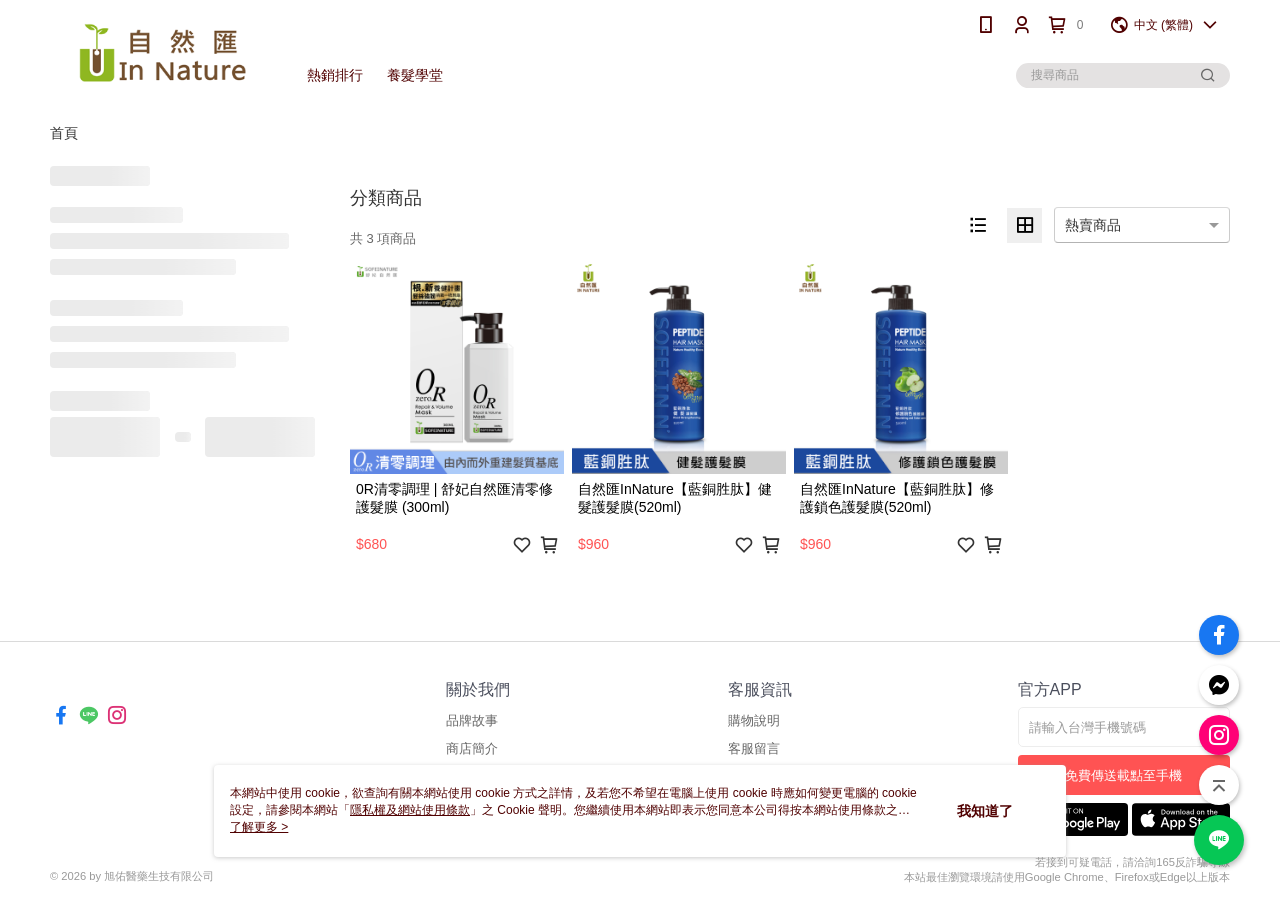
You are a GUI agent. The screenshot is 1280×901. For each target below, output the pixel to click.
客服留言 (754, 748)
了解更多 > (259, 827)
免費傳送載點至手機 (1123, 775)
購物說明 (754, 720)
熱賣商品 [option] (1093, 225)
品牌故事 (472, 720)
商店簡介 (472, 748)
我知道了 (985, 811)
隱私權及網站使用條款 (410, 810)
